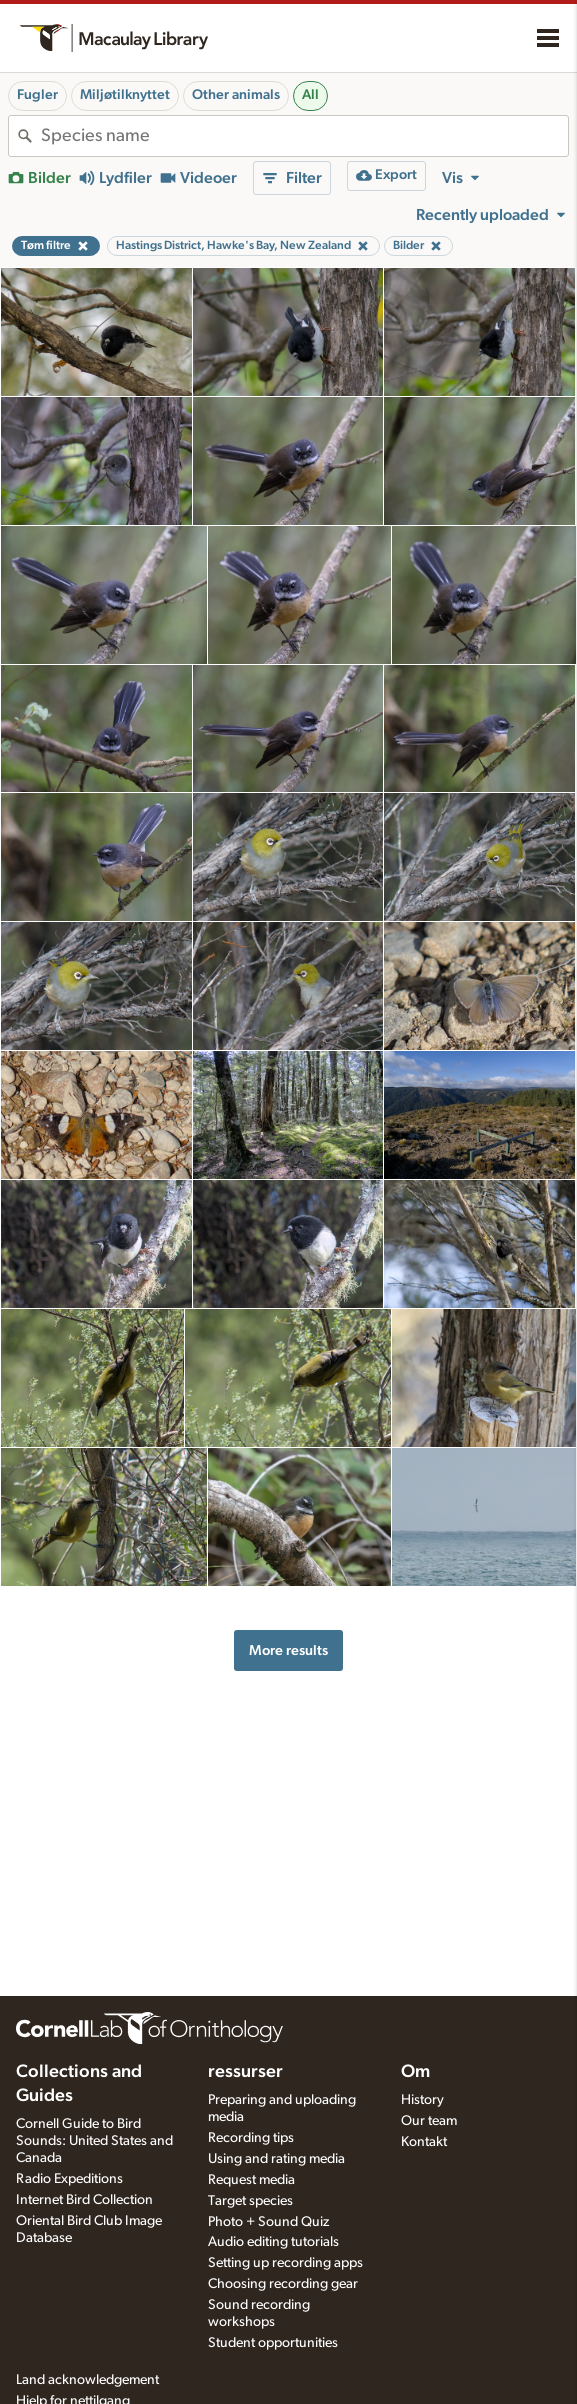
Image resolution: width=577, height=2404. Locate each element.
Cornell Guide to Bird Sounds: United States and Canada (94, 2141)
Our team (429, 2121)
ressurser (245, 2072)
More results (288, 1650)
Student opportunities (273, 2343)
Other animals (236, 95)
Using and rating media (276, 2159)
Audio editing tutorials (273, 2242)
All (310, 95)
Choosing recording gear (283, 2284)
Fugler (37, 95)
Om (415, 2072)
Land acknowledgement (87, 2380)
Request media (251, 2180)
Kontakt (424, 2142)
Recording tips (251, 2138)
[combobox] (304, 136)
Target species (250, 2201)
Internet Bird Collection (84, 2200)
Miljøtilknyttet (125, 95)
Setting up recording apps (285, 2263)
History (422, 2100)
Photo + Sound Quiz (268, 2222)
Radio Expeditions (69, 2179)
